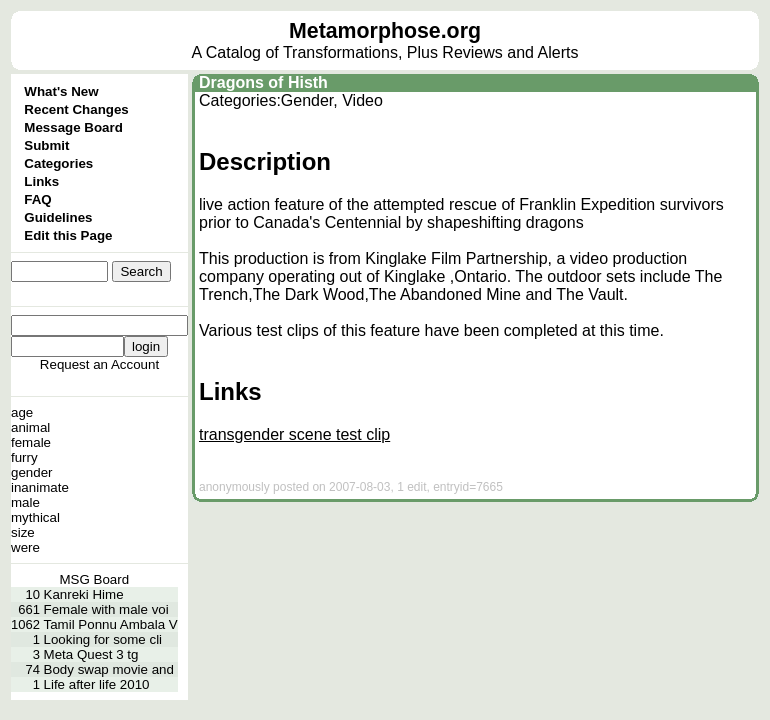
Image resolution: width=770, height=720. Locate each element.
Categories (58, 163)
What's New (61, 91)
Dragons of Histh (263, 82)
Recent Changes (76, 109)
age (22, 412)
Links (41, 181)
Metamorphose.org (385, 31)
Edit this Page (68, 235)
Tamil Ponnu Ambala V (111, 624)
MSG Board (95, 579)
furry (24, 457)
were (25, 547)
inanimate (40, 487)
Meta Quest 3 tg (91, 654)
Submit (46, 145)
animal (30, 427)
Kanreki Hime (84, 594)
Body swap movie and (109, 669)
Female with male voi (106, 609)
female (31, 442)
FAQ (37, 199)
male (25, 502)
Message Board (73, 127)
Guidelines (58, 217)
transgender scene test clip (294, 434)
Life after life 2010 (97, 684)
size (23, 532)
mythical (35, 517)
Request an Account (99, 364)
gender (32, 472)
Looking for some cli (103, 639)
